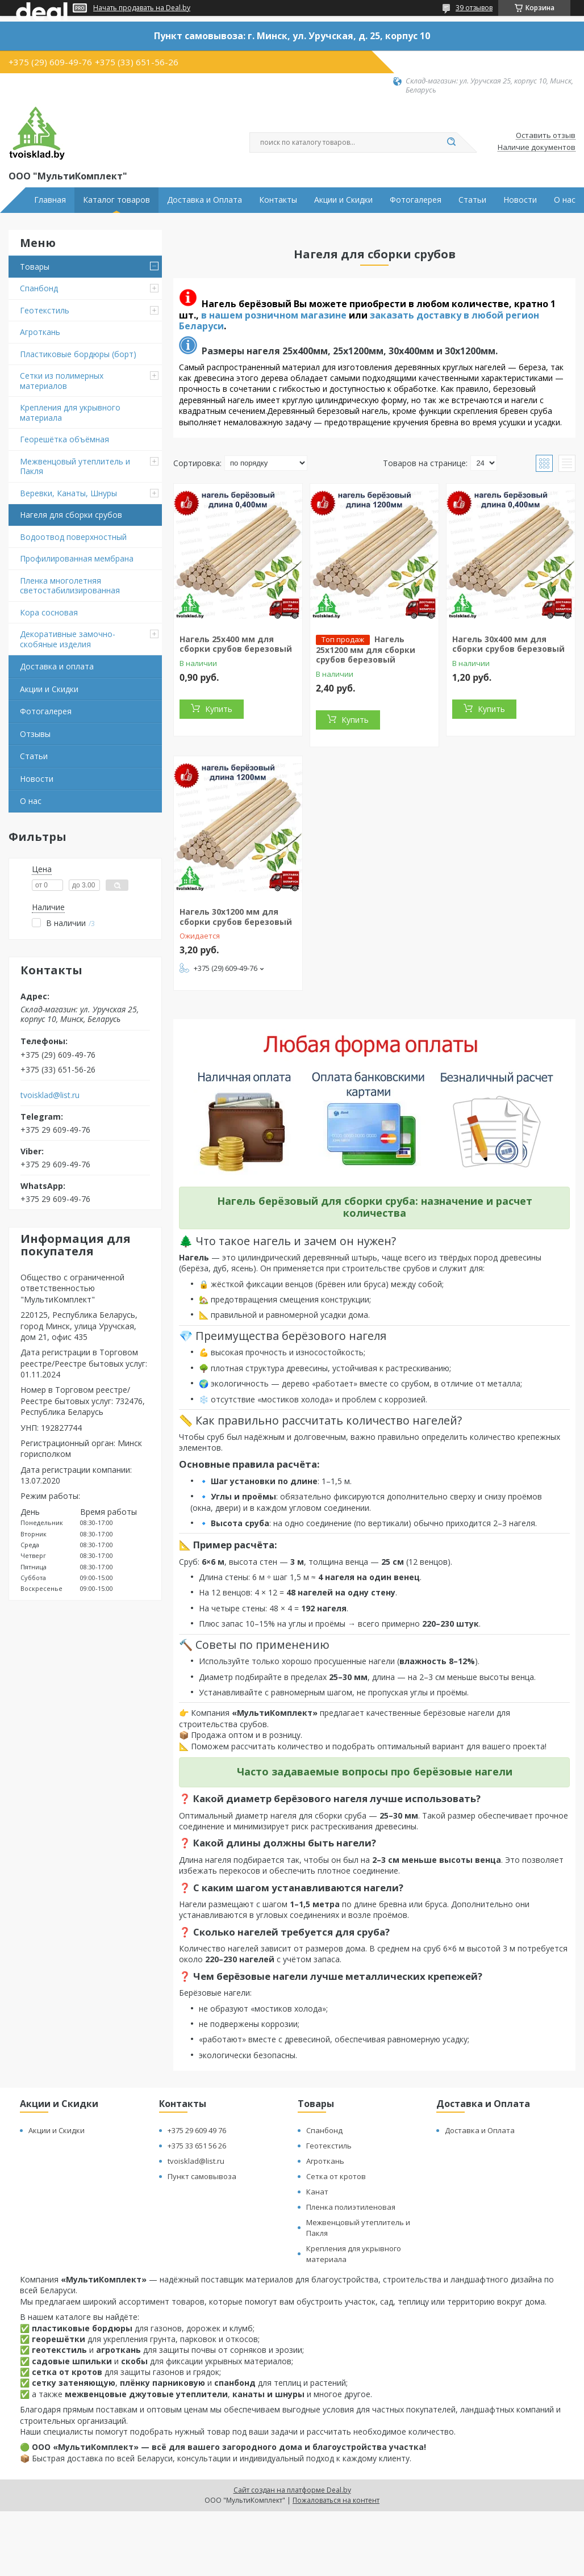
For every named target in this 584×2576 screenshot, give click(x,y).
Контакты (278, 200)
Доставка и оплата (57, 666)
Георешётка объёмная (64, 439)
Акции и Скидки (343, 200)
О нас (564, 200)
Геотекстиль (44, 310)
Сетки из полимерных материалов (61, 380)
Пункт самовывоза (202, 2176)
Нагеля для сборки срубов (71, 514)
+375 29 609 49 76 (197, 2130)
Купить (218, 708)
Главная (50, 200)
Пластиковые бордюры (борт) (78, 354)
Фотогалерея (415, 200)
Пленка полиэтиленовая (350, 2207)
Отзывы (35, 733)
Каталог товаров (116, 200)
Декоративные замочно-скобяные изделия (67, 639)
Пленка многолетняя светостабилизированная (70, 585)
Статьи (472, 200)
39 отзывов (474, 7)
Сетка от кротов (336, 2176)
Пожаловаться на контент (336, 2500)
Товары (34, 266)
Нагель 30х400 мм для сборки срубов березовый (508, 644)
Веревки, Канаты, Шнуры (68, 493)
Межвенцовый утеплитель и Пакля (75, 466)
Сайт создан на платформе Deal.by (292, 2490)
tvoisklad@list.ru (50, 1095)
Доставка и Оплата (204, 200)
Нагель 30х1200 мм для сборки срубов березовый (236, 916)
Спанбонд (39, 288)
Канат (317, 2192)
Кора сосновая (49, 612)
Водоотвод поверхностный (73, 536)
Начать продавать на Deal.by (141, 8)
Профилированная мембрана (77, 558)
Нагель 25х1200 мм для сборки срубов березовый (365, 649)
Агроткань (40, 331)
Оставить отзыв (545, 136)
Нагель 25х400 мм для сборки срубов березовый (236, 644)
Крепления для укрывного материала (70, 412)
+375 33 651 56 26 (197, 2146)
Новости (520, 200)
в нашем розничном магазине (274, 315)
